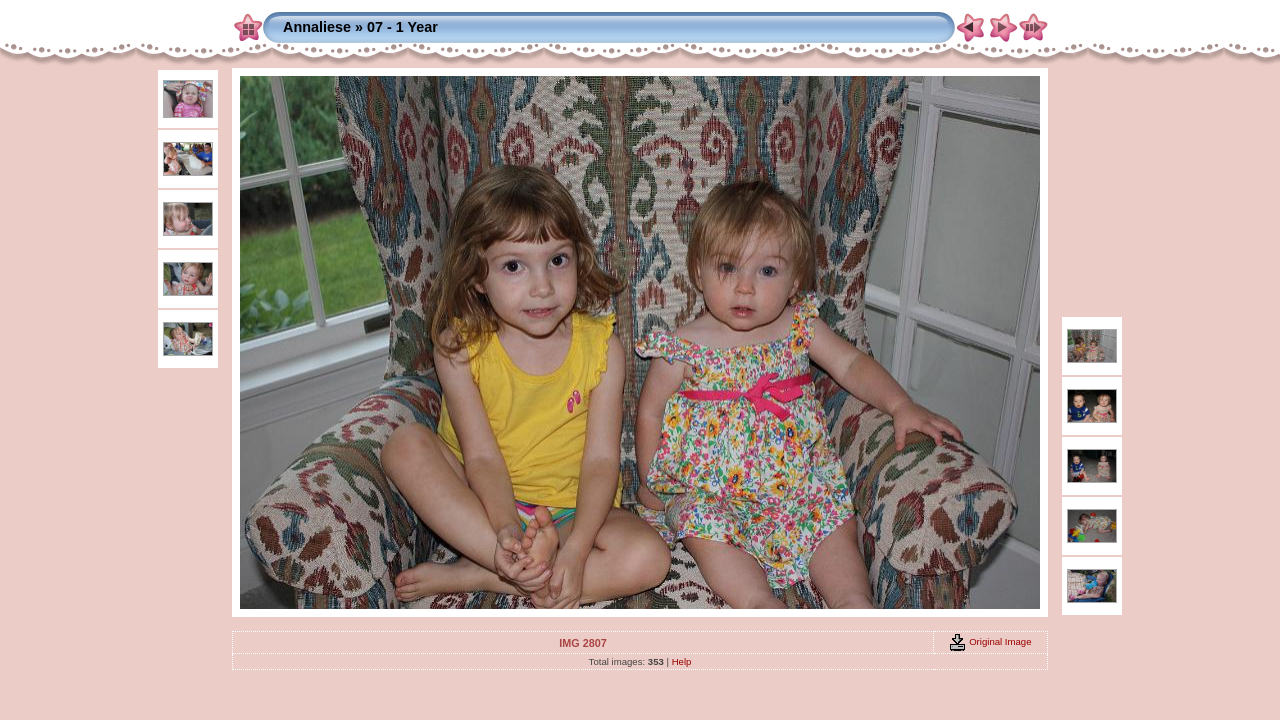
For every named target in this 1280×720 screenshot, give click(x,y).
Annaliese (317, 27)
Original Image (990, 641)
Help (682, 661)
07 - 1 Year (402, 27)
